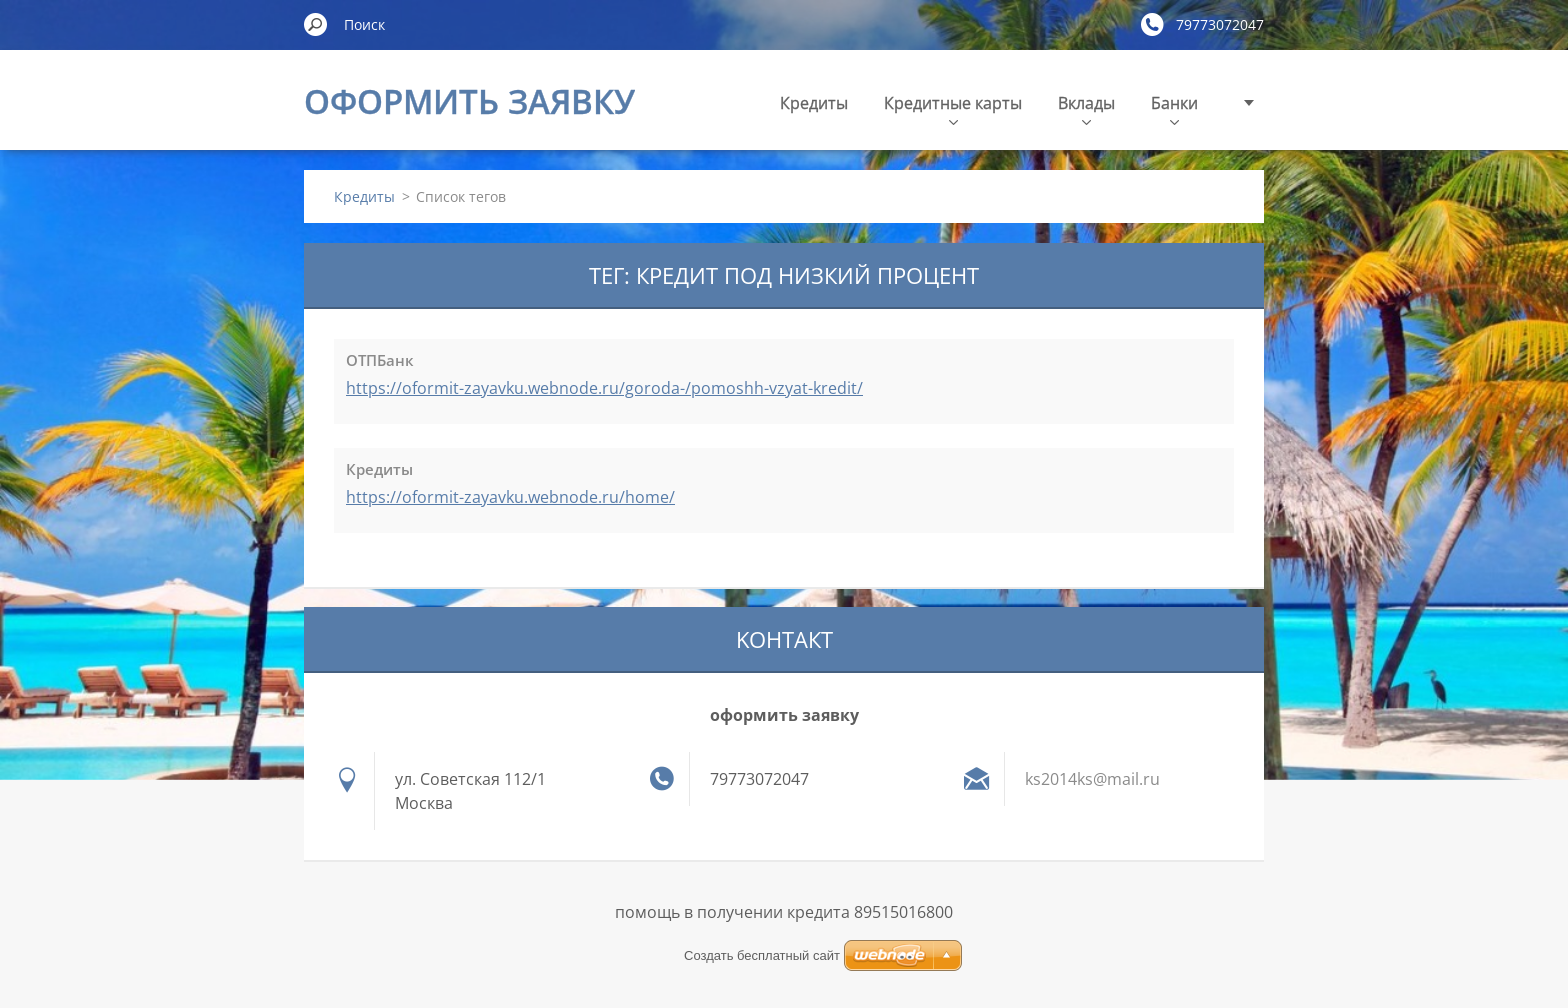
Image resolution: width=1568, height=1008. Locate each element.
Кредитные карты (953, 108)
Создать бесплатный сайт (762, 955)
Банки (1174, 108)
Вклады (1086, 108)
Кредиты (814, 103)
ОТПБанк (380, 360)
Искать (316, 24)
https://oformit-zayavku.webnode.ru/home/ (510, 497)
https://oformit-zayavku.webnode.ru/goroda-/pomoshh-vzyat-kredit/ (604, 388)
